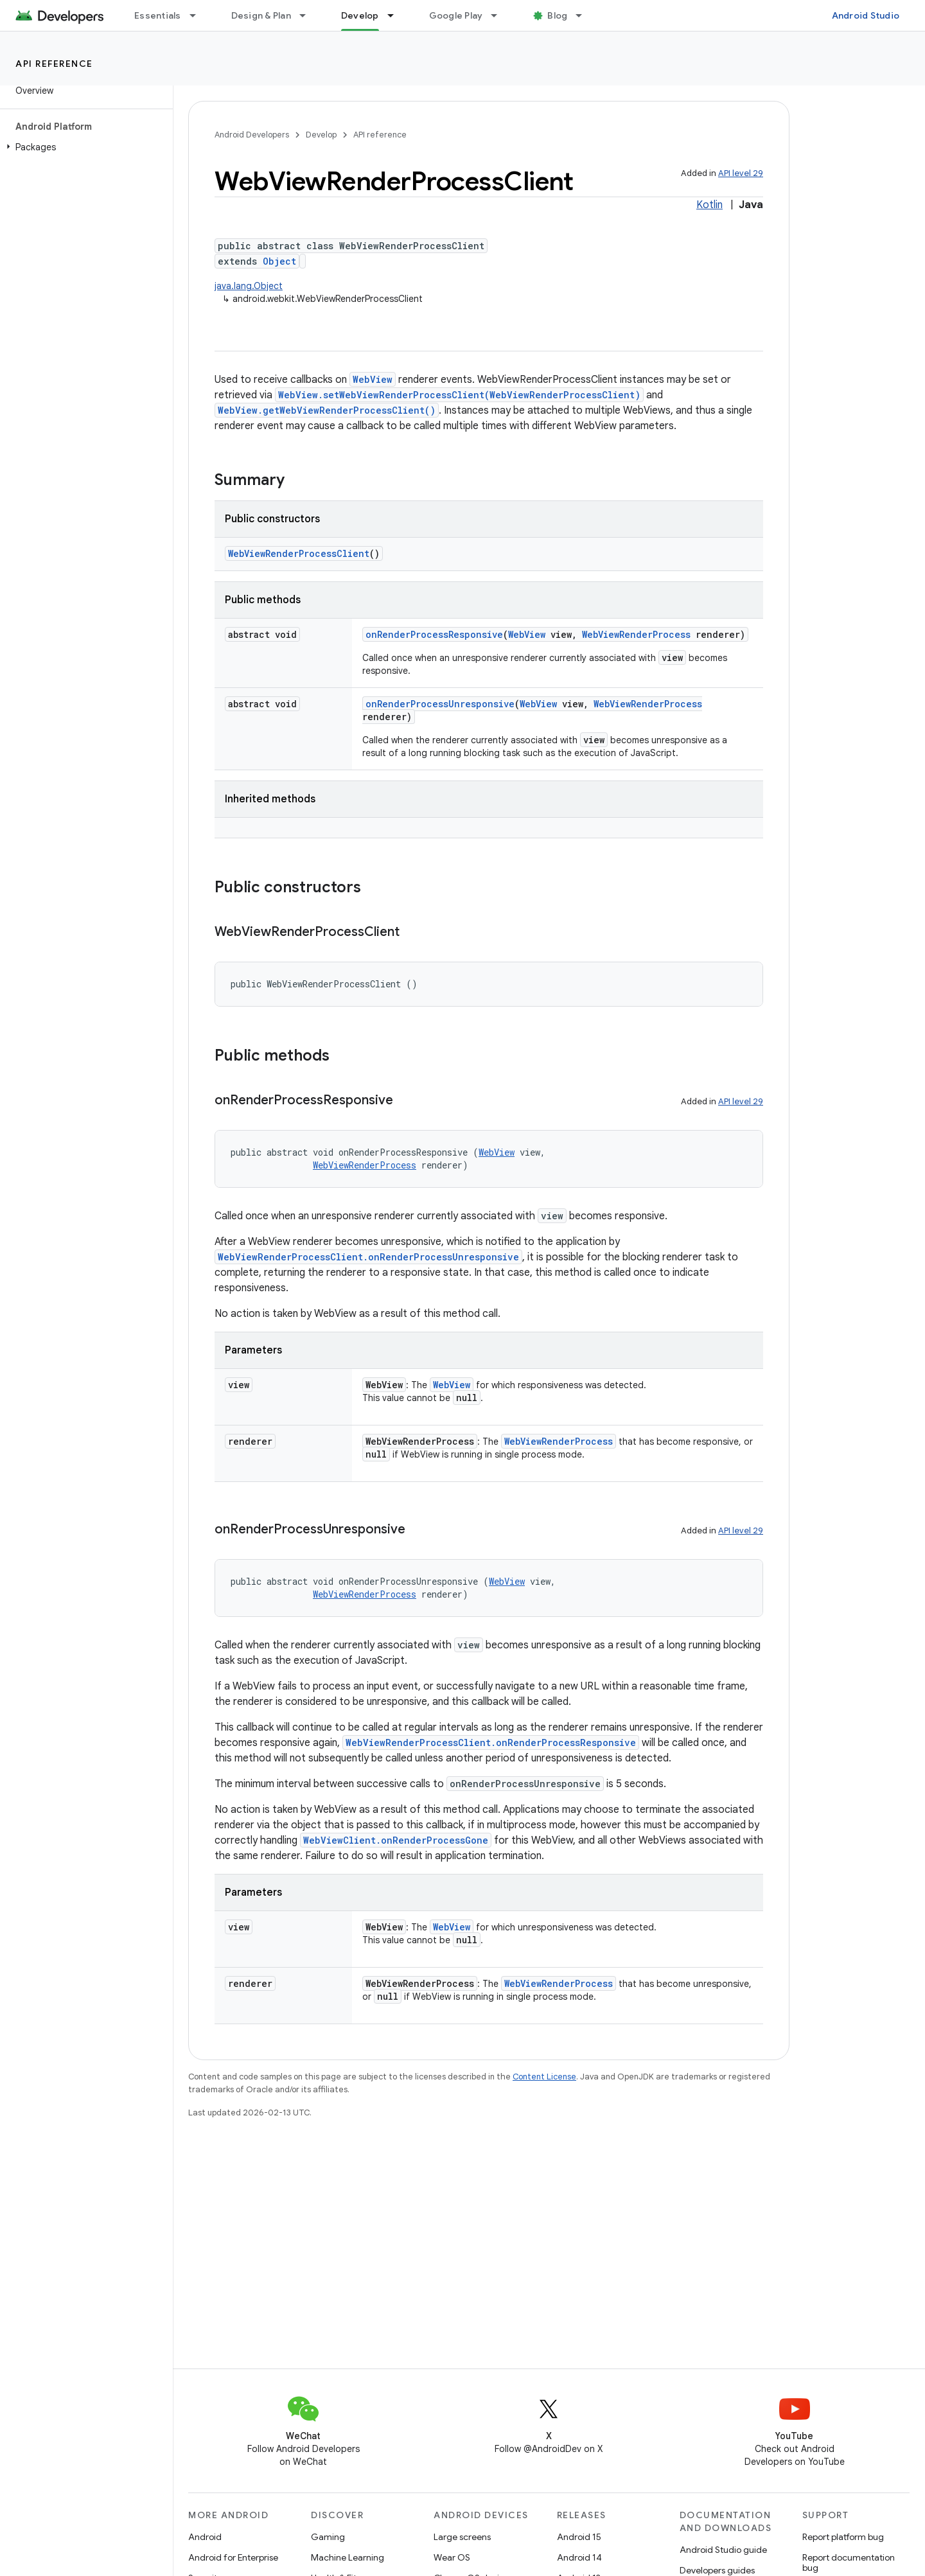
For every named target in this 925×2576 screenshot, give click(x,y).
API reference (54, 63)
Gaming (328, 2537)
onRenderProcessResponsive (434, 634)
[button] (84, 147)
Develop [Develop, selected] (360, 15)
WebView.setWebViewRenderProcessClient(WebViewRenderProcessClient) (459, 395)
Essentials (157, 15)
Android (205, 2537)
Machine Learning (347, 2557)
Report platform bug (843, 2537)
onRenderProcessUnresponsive (440, 704)
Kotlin (709, 204)
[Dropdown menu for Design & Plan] (308, 15)
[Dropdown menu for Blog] (584, 15)
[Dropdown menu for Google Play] (499, 15)
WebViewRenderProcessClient (298, 553)
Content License (544, 2076)
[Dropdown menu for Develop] (396, 15)
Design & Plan (261, 15)
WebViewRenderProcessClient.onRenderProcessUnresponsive (368, 1257)
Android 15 (579, 2537)
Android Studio (866, 15)
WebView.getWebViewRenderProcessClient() (327, 410)
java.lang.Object (249, 286)
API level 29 (740, 173)
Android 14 (579, 2557)
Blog (557, 15)
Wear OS (452, 2557)
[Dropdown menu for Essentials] (198, 15)
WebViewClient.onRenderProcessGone (395, 1840)
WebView (372, 379)
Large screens (462, 2537)
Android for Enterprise (233, 2557)
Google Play (456, 15)
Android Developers (252, 134)
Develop (321, 134)
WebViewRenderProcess (636, 634)
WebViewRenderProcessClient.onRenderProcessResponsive (491, 1742)
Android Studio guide (723, 2549)
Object (279, 261)
